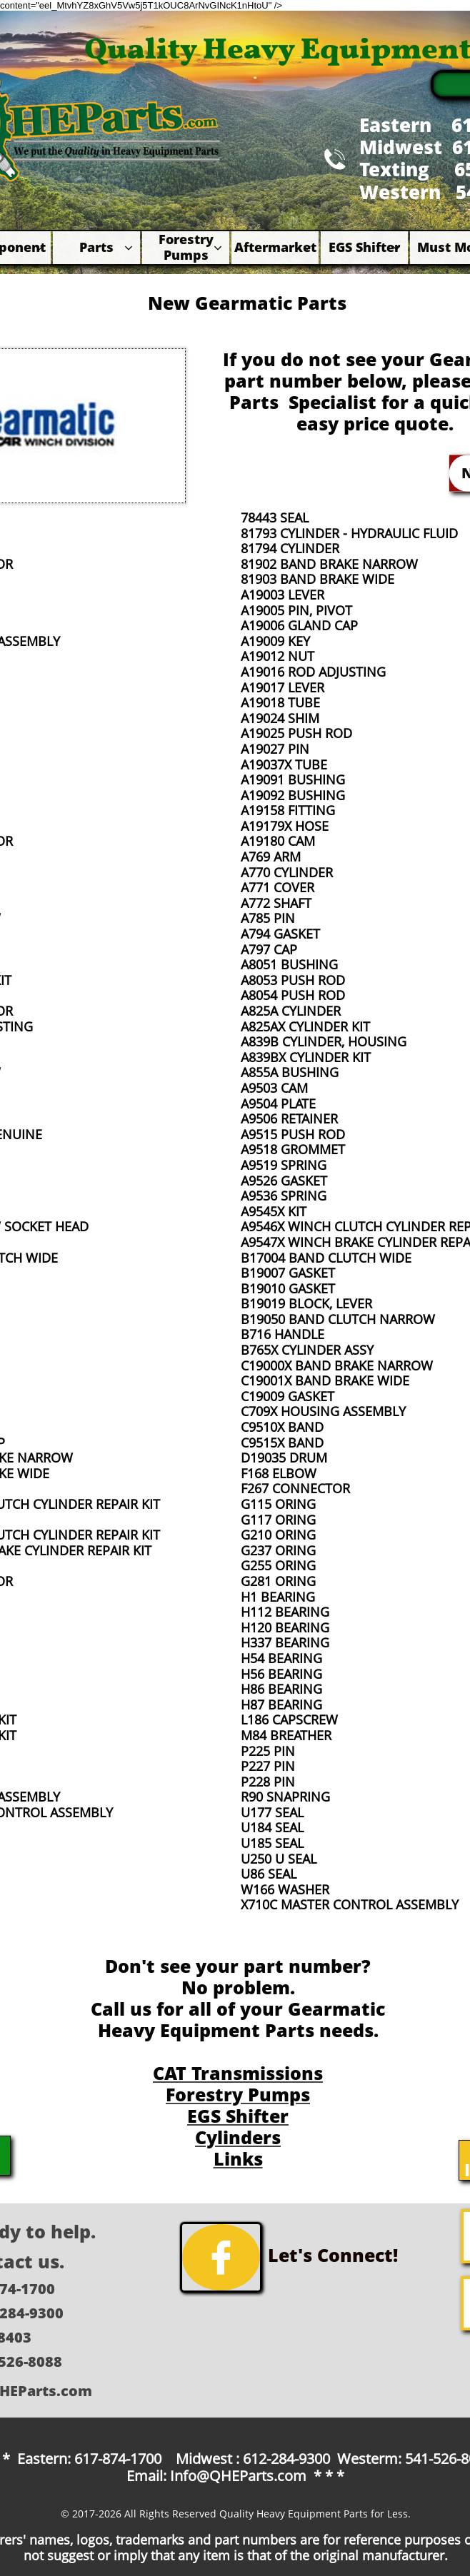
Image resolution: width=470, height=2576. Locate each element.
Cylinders (238, 2137)
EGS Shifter (238, 2115)
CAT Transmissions (238, 2073)
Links (238, 2158)
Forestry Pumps (238, 2094)
